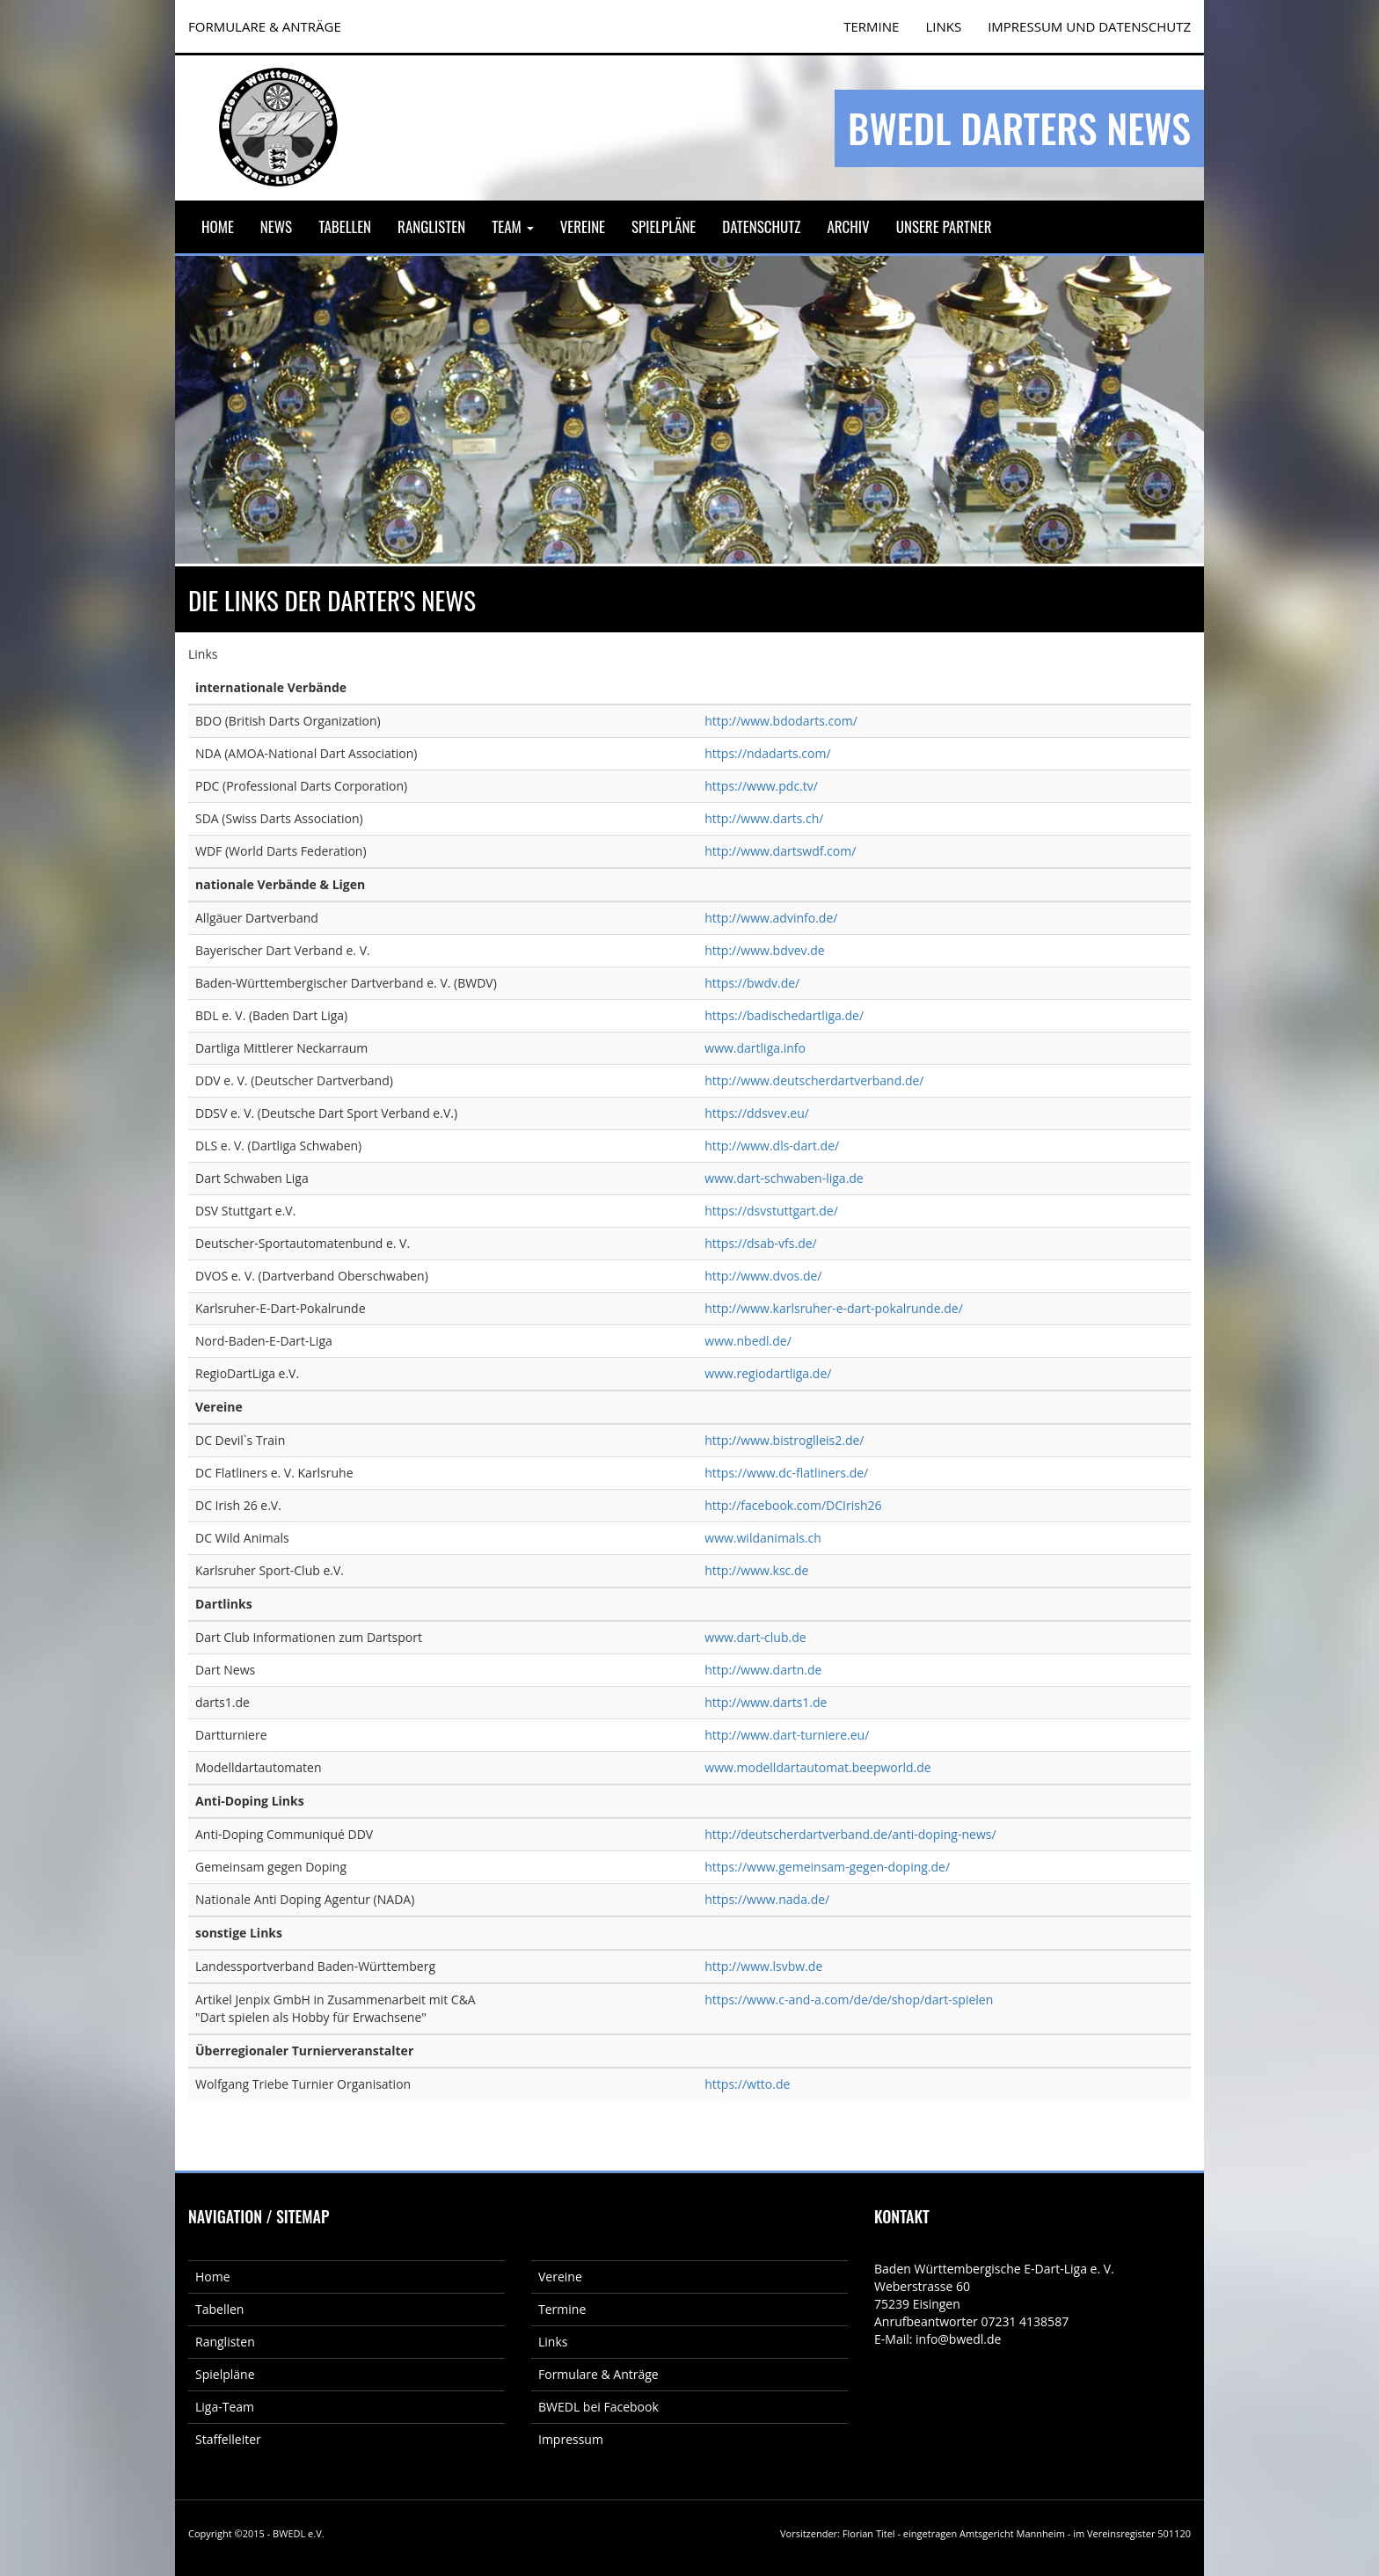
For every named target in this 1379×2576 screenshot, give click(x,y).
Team (512, 226)
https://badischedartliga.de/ (784, 1015)
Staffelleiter (228, 2439)
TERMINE (871, 26)
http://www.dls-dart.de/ (771, 1145)
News (276, 226)
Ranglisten (431, 226)
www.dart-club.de (755, 1637)
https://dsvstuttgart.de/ (771, 1210)
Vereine (582, 226)
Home (217, 226)
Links (943, 26)
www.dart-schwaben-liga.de (783, 1178)
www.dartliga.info (755, 1048)
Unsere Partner (944, 226)
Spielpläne (663, 226)
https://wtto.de (747, 2084)
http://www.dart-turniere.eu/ (786, 1734)
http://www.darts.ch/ (763, 818)
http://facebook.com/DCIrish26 (792, 1505)
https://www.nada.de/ (766, 1899)
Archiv (848, 226)
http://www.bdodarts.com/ (780, 720)
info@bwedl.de (958, 2339)
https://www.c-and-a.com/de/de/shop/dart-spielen (848, 1999)
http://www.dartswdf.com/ (780, 851)
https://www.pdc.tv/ (761, 785)
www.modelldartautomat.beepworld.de (817, 1767)
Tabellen (344, 226)
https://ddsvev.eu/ (756, 1113)
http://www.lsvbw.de (763, 1966)
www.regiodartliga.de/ (767, 1373)
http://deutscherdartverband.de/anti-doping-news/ (850, 1834)
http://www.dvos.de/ (762, 1275)
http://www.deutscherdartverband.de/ (813, 1080)
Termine (562, 2309)
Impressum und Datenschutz (1089, 26)
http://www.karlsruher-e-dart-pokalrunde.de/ (833, 1308)
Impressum (570, 2439)
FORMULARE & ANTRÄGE (264, 26)
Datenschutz (761, 226)
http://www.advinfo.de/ (770, 917)
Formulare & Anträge (598, 2374)
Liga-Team (224, 2406)
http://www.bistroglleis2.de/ (784, 1440)
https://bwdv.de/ (751, 982)
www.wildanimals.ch (762, 1537)
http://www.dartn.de (762, 1669)
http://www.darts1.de (765, 1702)
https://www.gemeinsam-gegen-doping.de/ (827, 1866)
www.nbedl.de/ (748, 1340)
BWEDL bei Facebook (598, 2406)
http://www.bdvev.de (764, 950)
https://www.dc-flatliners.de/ (786, 1472)
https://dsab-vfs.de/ (760, 1243)
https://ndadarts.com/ (767, 753)
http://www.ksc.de (756, 1570)
